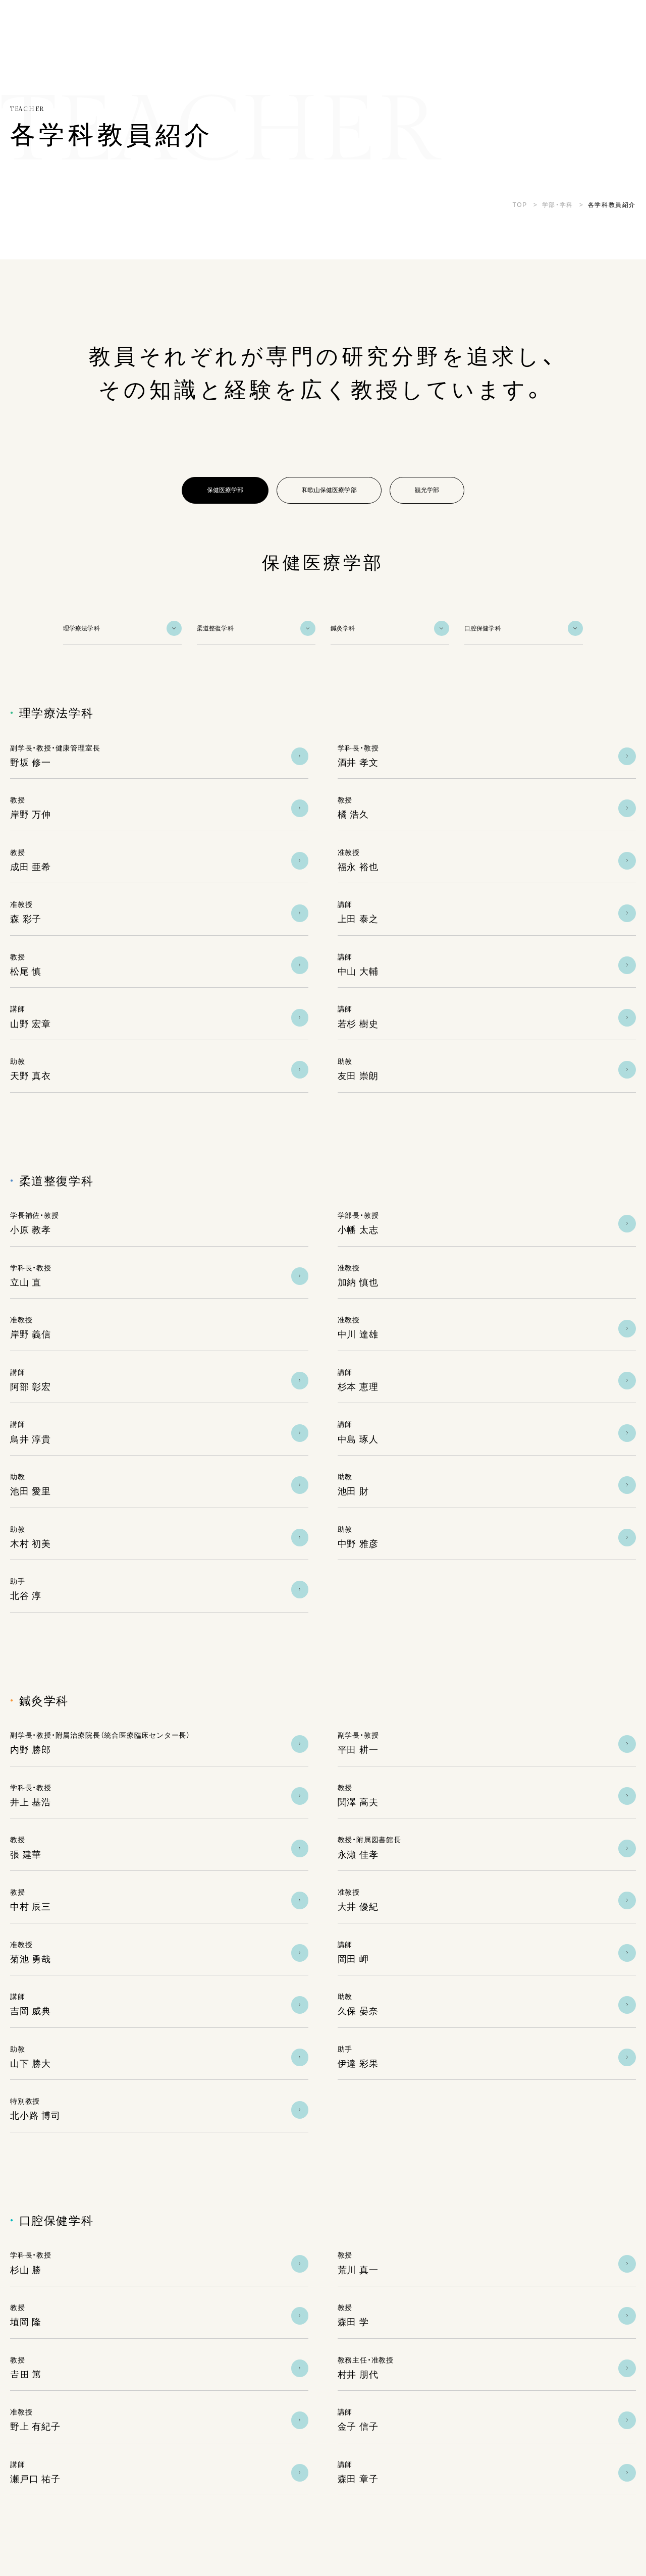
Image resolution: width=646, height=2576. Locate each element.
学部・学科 (557, 204)
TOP (520, 204)
